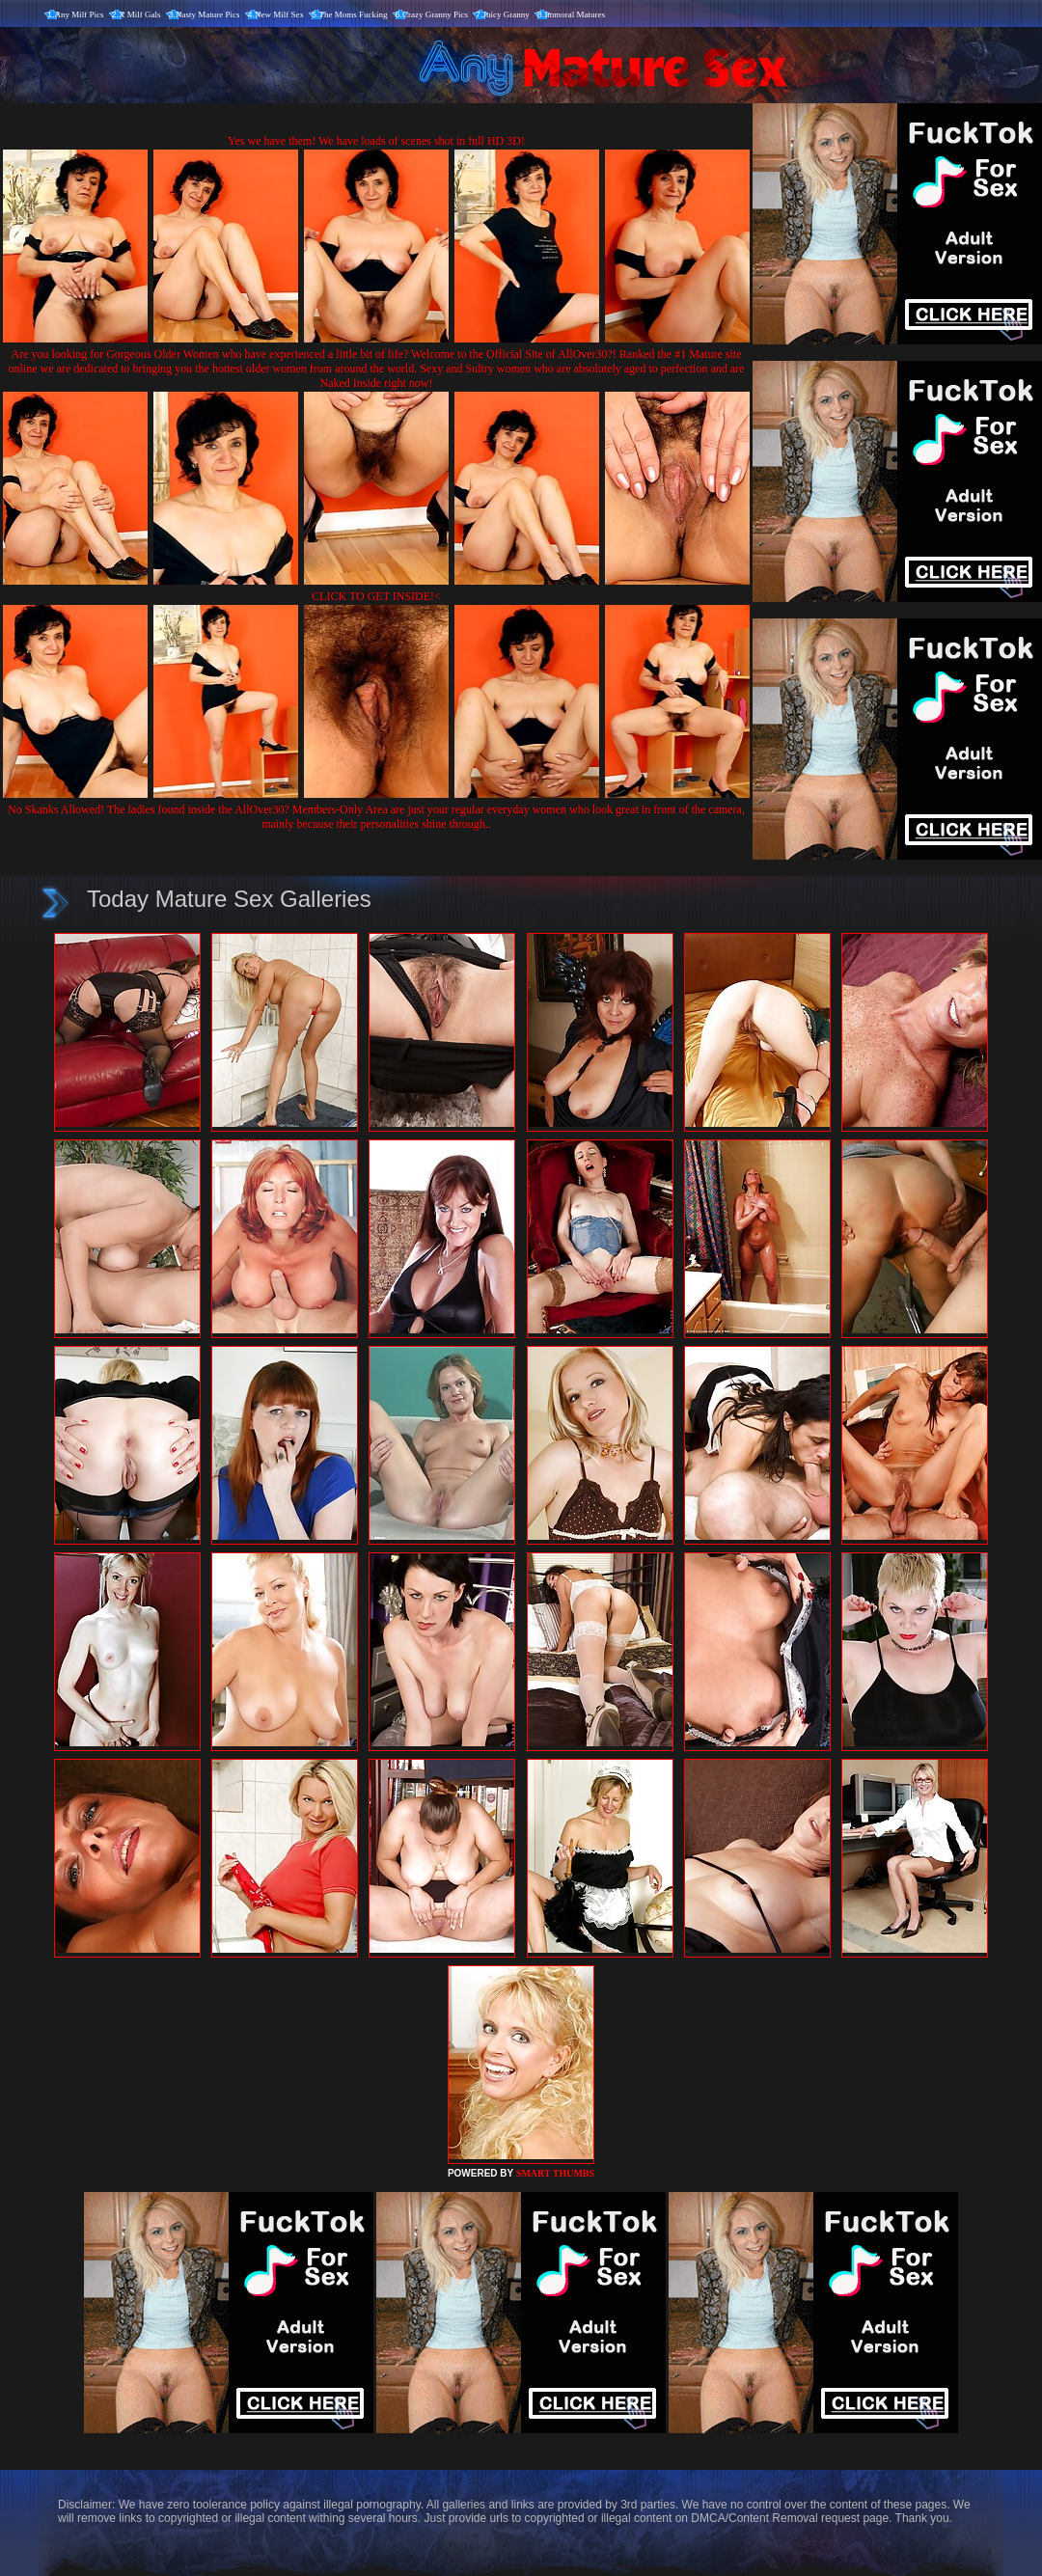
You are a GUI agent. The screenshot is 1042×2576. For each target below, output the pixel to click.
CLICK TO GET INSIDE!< (376, 596)
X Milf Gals (140, 14)
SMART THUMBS (555, 2173)
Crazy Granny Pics (435, 14)
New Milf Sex (279, 14)
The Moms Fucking (353, 14)
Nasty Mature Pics (208, 14)
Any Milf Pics (79, 14)
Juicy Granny (506, 14)
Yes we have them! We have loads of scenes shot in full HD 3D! (376, 141)
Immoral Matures (574, 14)
